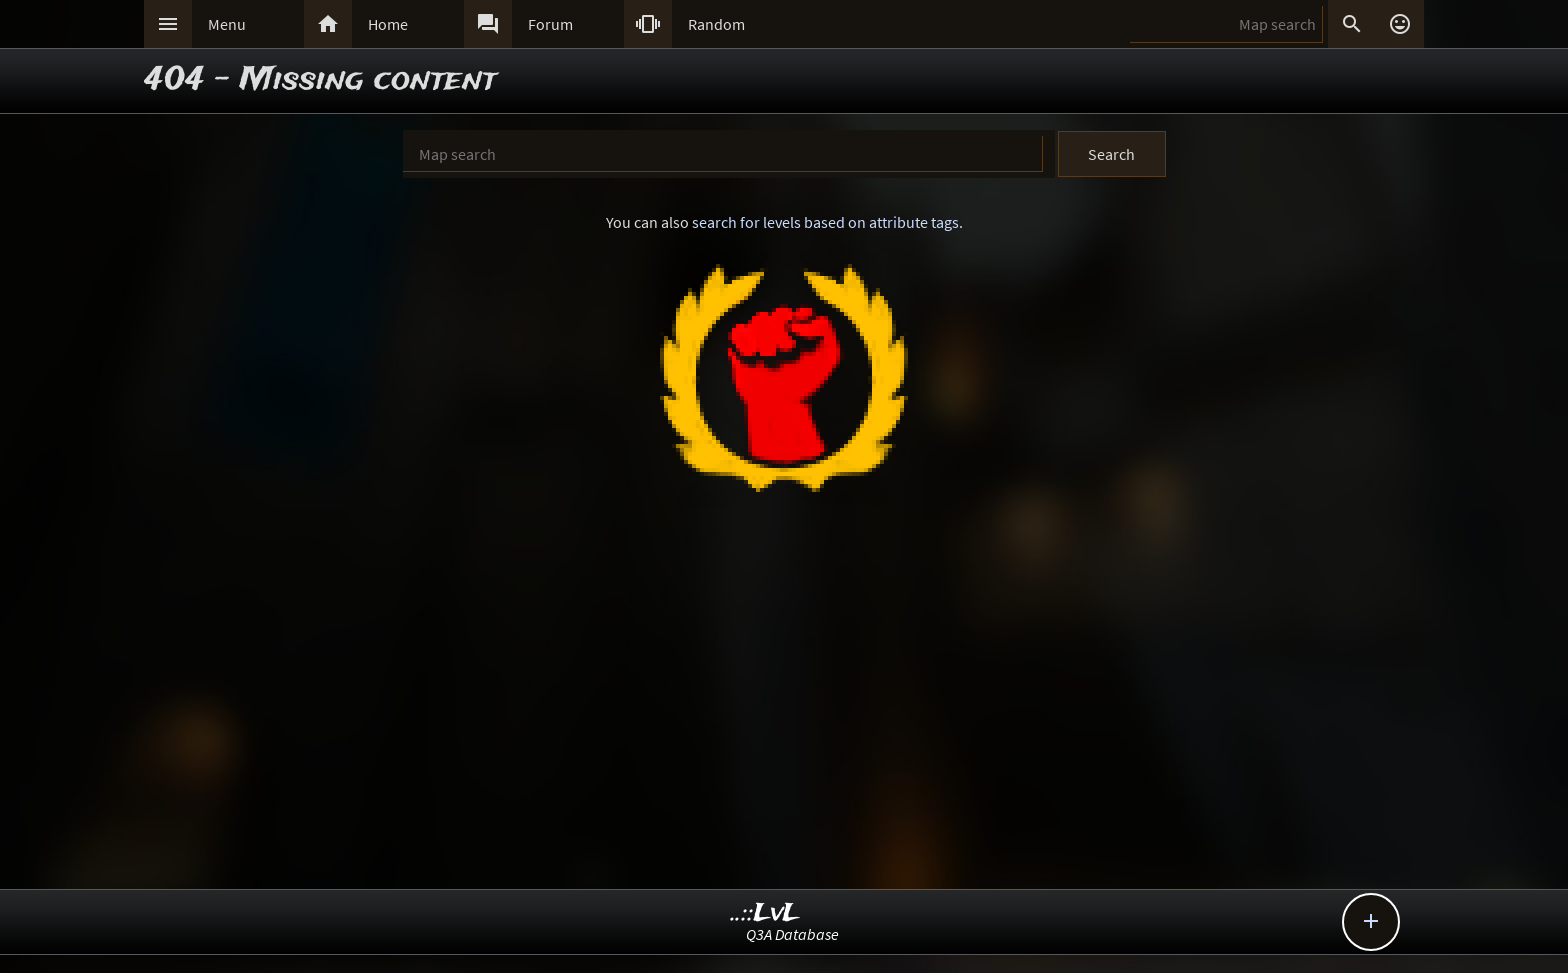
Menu (227, 24)
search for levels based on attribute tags (825, 222)
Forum (550, 24)
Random (716, 24)
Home (388, 24)
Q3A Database (792, 934)
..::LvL (765, 913)
